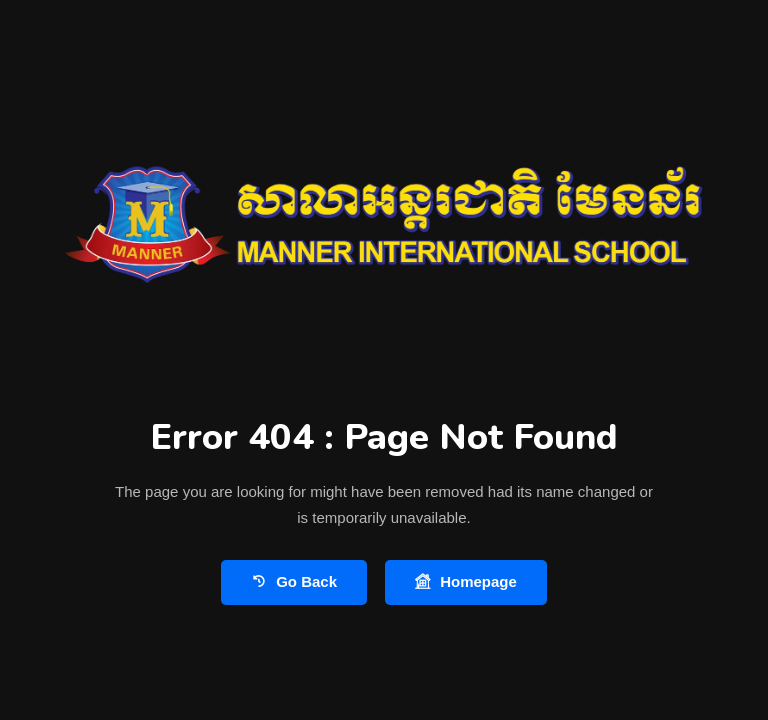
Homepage (466, 582)
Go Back (294, 582)
